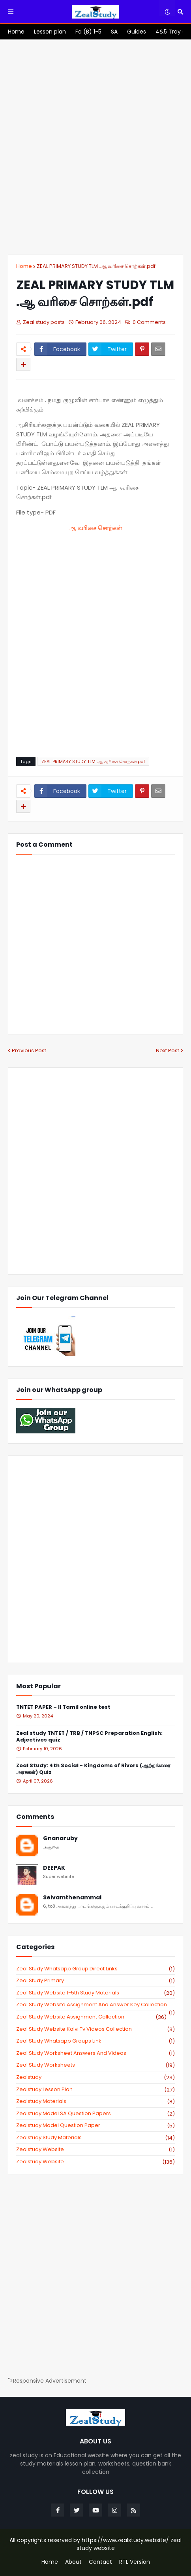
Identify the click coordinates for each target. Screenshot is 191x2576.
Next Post (167, 1050)
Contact (100, 2562)
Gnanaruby (60, 1838)
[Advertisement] (95, 146)
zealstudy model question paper (95, 2125)
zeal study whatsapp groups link (95, 2041)
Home (24, 266)
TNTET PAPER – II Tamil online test (63, 1707)
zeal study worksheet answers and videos (95, 2053)
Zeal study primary (95, 1981)
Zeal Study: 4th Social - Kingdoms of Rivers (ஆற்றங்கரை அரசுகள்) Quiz (93, 1769)
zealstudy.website (95, 2162)
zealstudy (95, 2077)
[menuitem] (16, 31)
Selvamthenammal (72, 1897)
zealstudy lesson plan (95, 2089)
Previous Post (29, 1050)
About (73, 2562)
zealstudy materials (95, 2101)
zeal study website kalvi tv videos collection (95, 2029)
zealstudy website (95, 2149)
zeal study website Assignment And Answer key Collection (95, 2005)
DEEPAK (54, 1868)
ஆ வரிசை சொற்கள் (95, 528)
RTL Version (134, 2562)
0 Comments (149, 322)
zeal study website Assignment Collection (91, 2017)
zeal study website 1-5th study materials (95, 1993)
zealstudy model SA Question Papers (95, 2114)
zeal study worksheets (95, 2065)
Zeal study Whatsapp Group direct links (95, 1969)
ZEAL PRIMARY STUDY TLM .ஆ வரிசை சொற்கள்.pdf (96, 266)
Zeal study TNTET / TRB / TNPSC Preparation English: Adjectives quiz (89, 1737)
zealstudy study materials (95, 2138)
